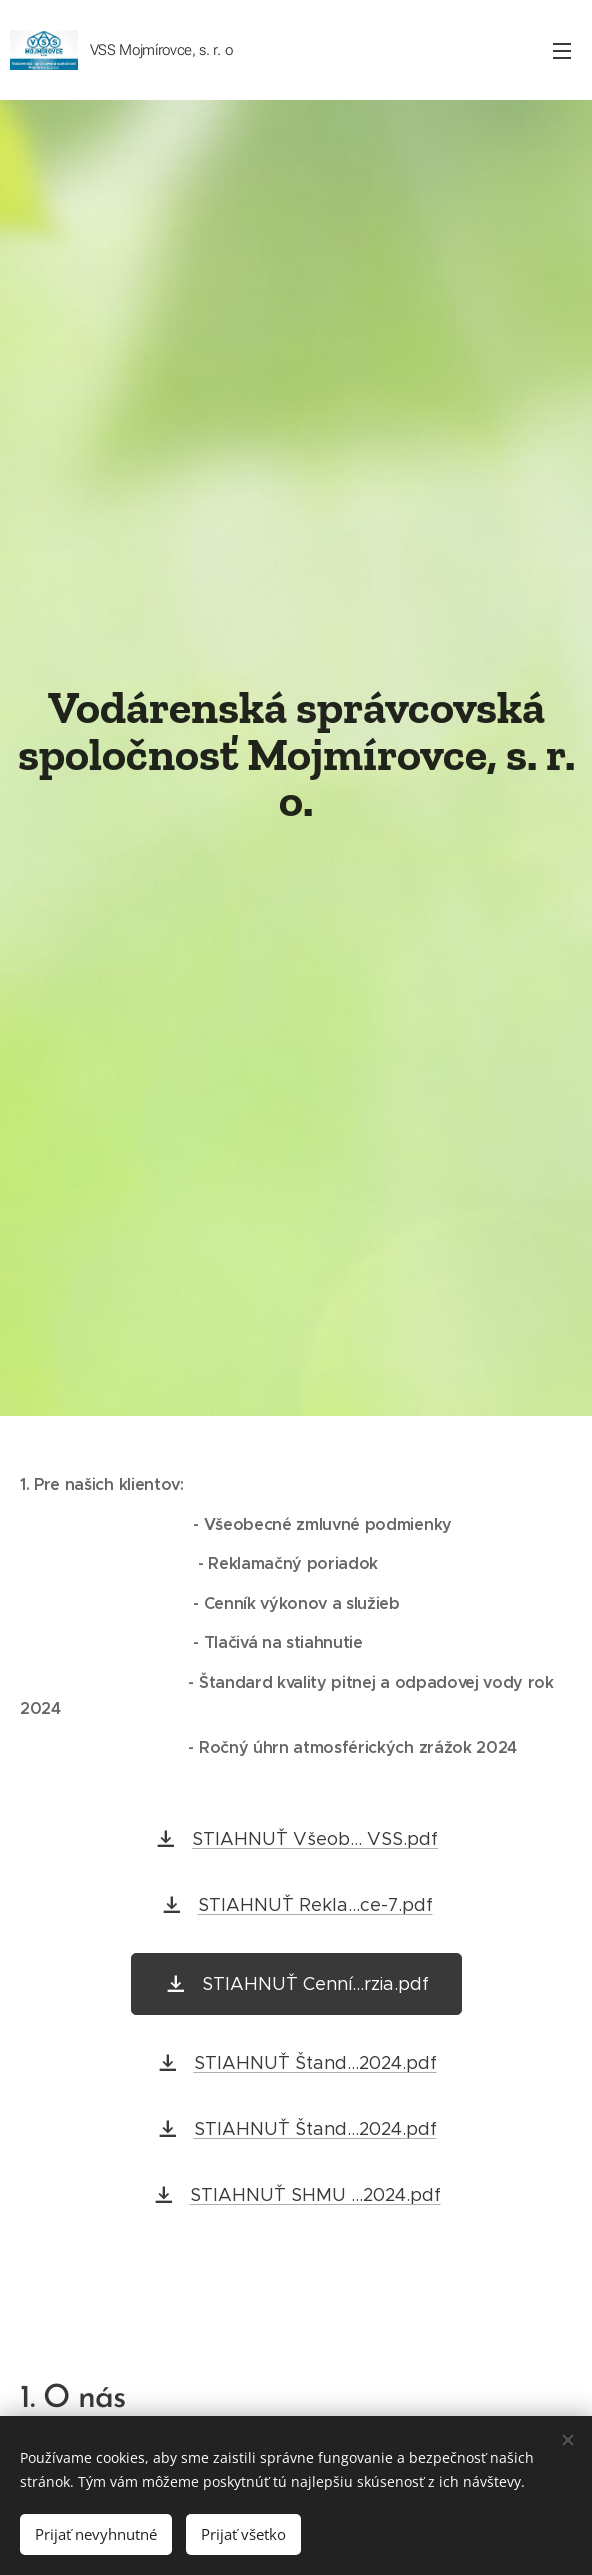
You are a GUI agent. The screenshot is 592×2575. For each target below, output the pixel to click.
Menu (562, 51)
